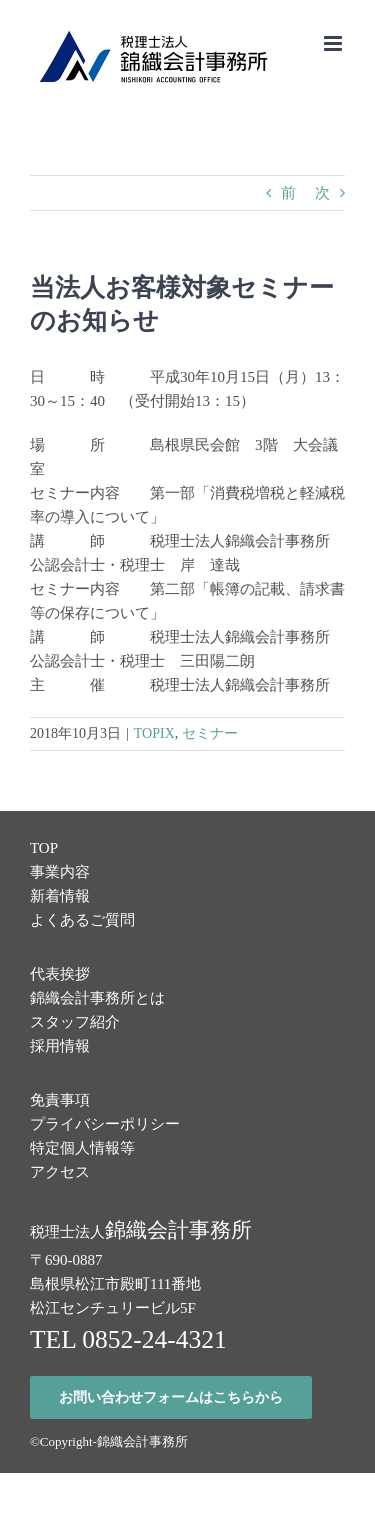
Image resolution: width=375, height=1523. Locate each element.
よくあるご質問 (82, 920)
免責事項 (60, 1100)
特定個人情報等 (82, 1148)
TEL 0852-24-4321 (128, 1339)
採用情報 (60, 1046)
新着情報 (60, 896)
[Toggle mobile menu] (334, 43)
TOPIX (154, 733)
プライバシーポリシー (105, 1124)
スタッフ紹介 (75, 1022)
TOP (44, 848)
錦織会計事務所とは (97, 998)
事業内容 (60, 872)
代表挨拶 (60, 974)
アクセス (60, 1172)
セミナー (210, 733)
